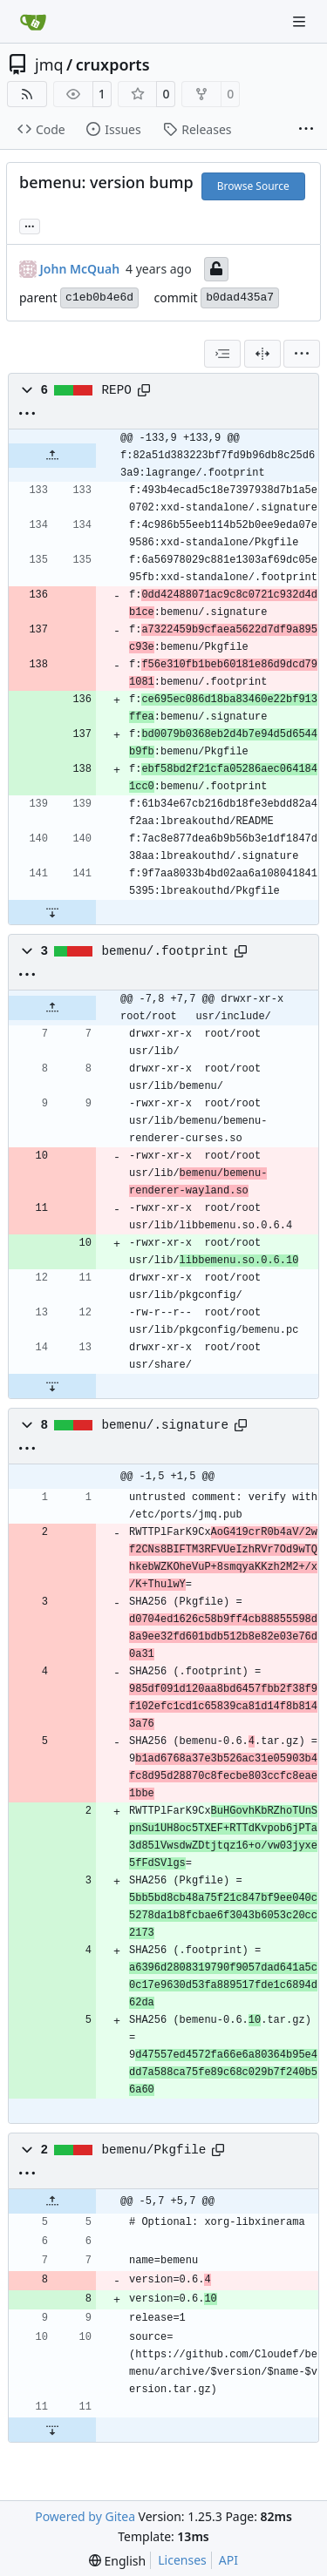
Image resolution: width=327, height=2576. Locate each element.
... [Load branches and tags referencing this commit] (29, 225)
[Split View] (262, 354)
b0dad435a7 (240, 297)
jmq (49, 64)
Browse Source (253, 186)
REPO (117, 390)
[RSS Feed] (27, 94)
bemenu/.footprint (165, 951)
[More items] (306, 130)
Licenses (182, 2560)
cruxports (113, 64)
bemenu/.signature (165, 1425)
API (228, 2560)
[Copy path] (144, 390)
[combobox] (222, 354)
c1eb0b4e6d (99, 297)
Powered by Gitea (85, 2516)
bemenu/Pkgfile (154, 2150)
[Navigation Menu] (300, 21)
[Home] (33, 21)
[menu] (301, 354)
